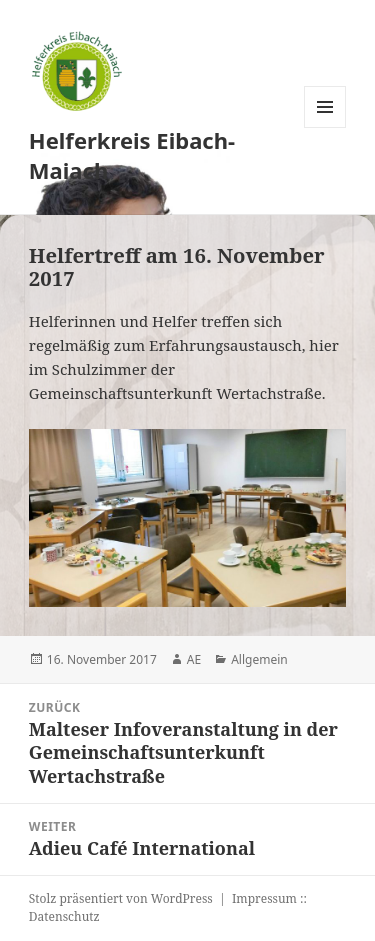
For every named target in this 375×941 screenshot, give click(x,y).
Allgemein (259, 659)
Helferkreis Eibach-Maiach (132, 155)
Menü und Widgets (325, 127)
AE (194, 659)
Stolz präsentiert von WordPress (121, 898)
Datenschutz (64, 916)
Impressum (264, 898)
